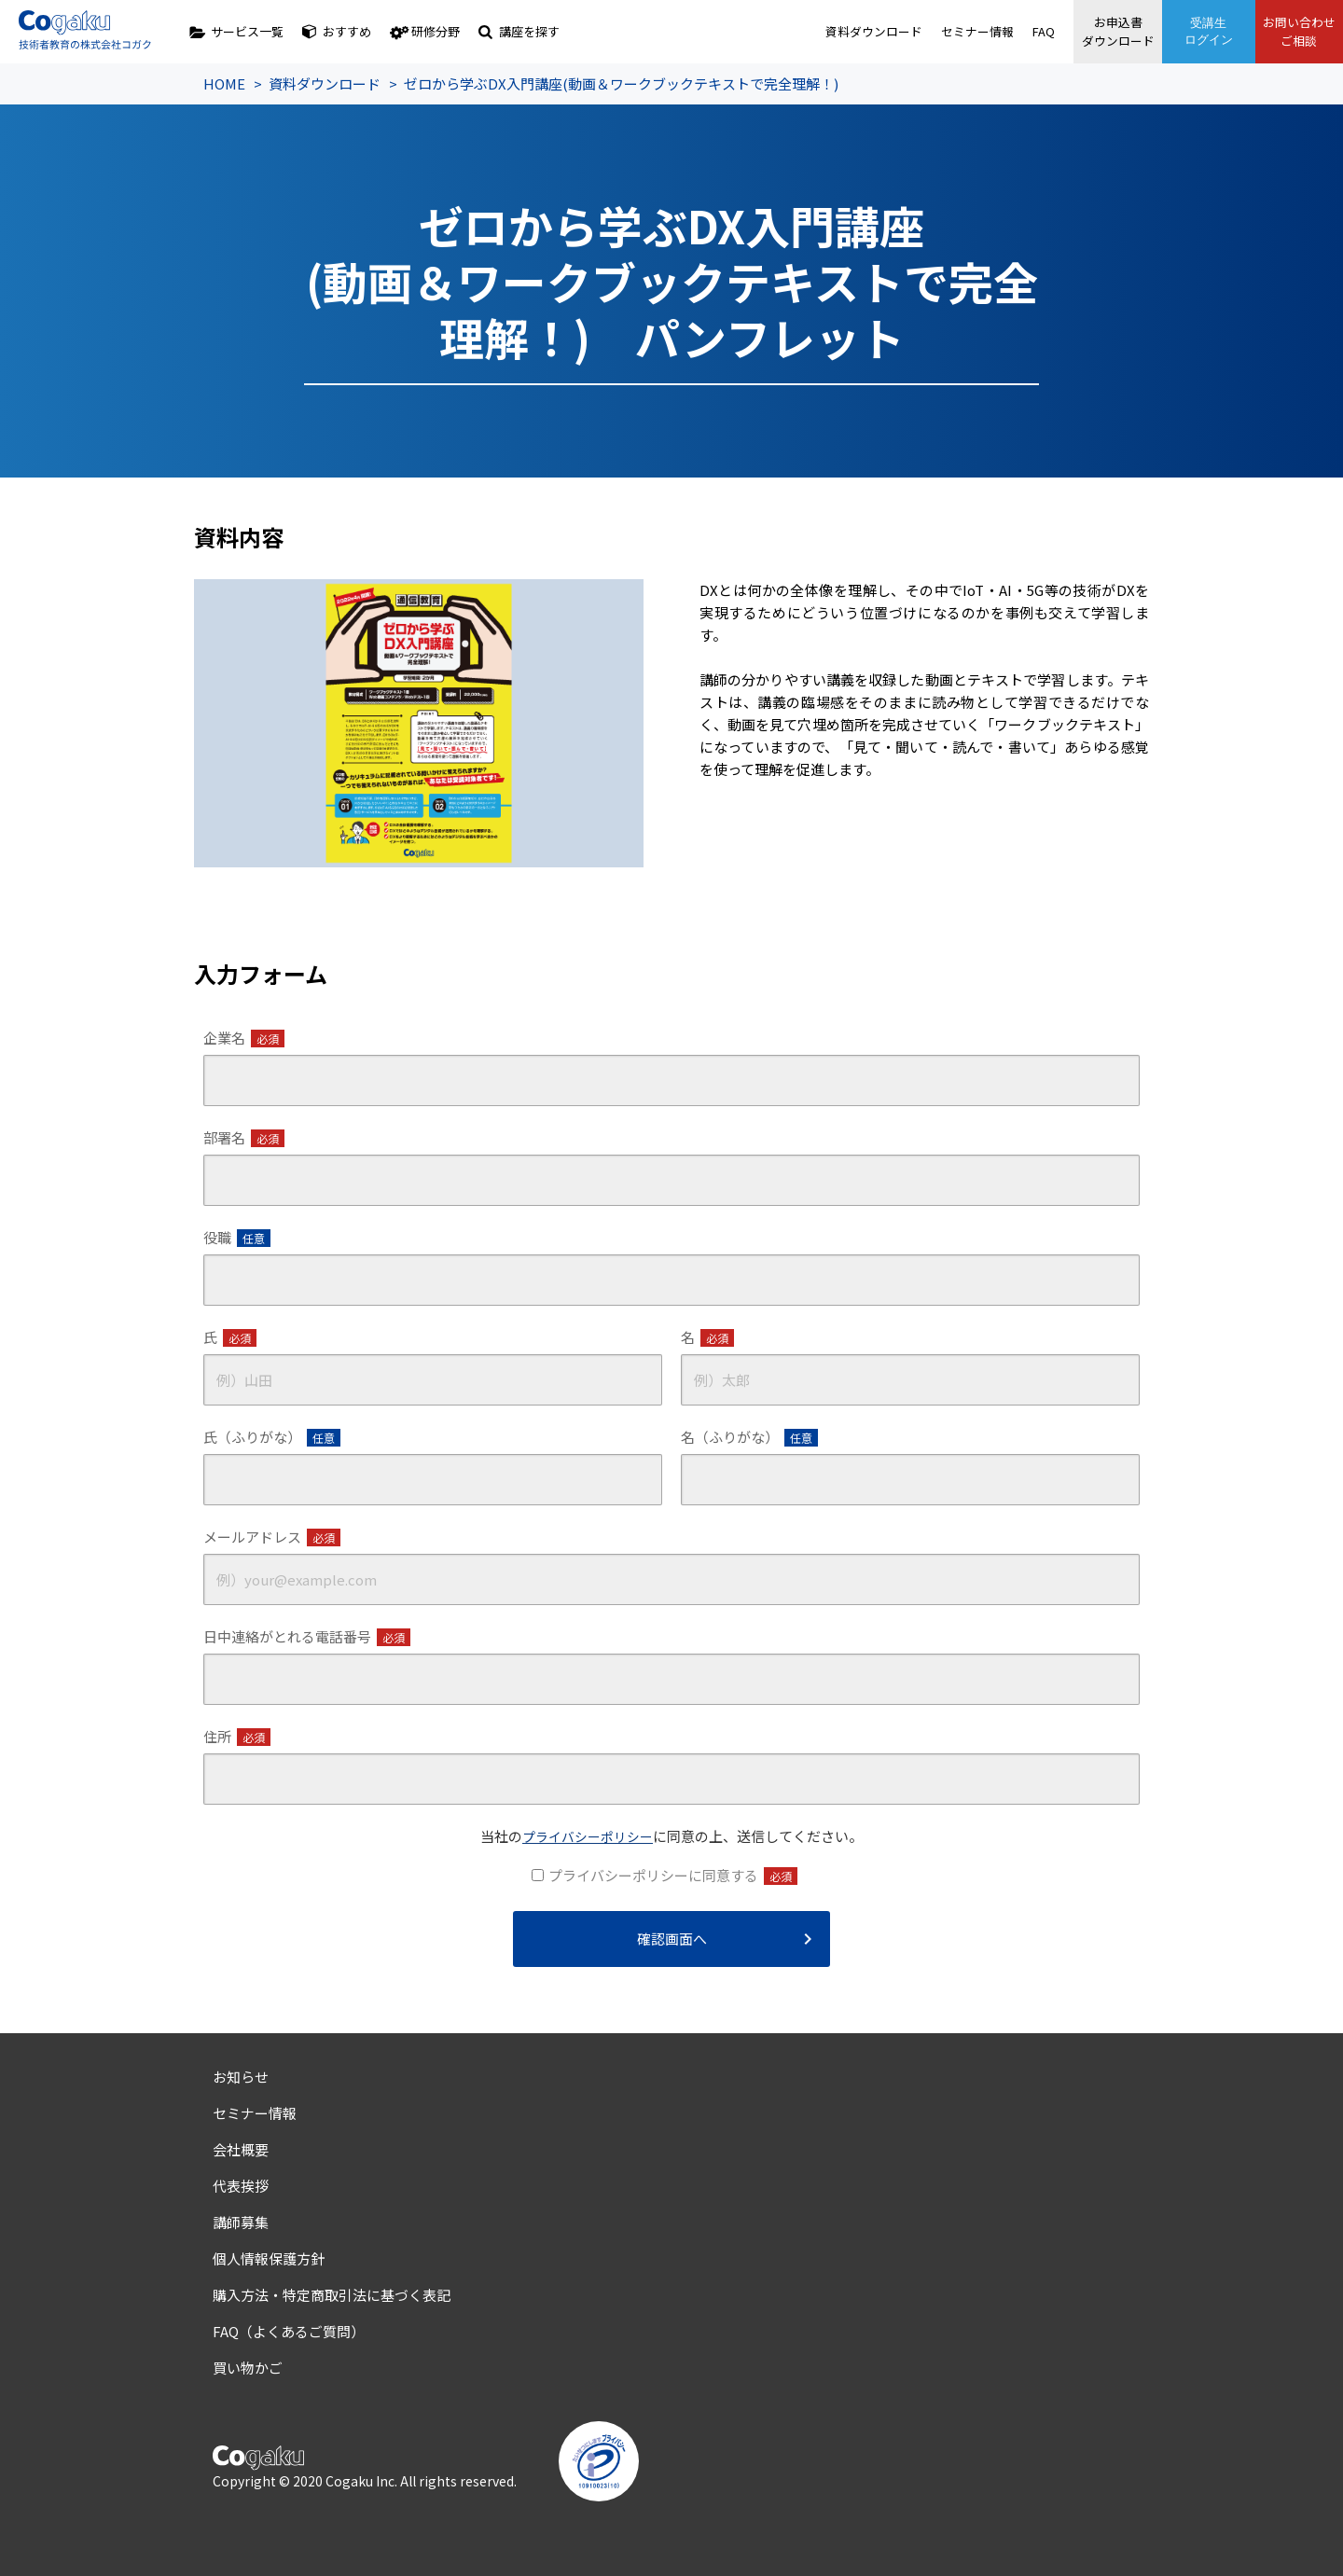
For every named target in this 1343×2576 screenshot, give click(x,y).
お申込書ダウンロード (1109, 30)
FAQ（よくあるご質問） (289, 2331)
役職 (236, 1237)
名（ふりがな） (749, 1437)
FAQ (1033, 31)
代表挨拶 (241, 2185)
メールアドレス (271, 1537)
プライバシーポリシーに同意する (672, 1875)
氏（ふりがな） (271, 1437)
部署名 (243, 1138)
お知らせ (241, 2076)
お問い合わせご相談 (1296, 30)
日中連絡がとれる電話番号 (306, 1637)
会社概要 (241, 2149)
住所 (236, 1736)
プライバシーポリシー (588, 1836)
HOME (224, 83)
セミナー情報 (967, 31)
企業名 (243, 1038)
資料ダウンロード (863, 31)
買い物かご (248, 2367)
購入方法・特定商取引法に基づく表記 (331, 2295)
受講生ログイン (1203, 31)
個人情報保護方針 (269, 2258)
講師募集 (241, 2222)
